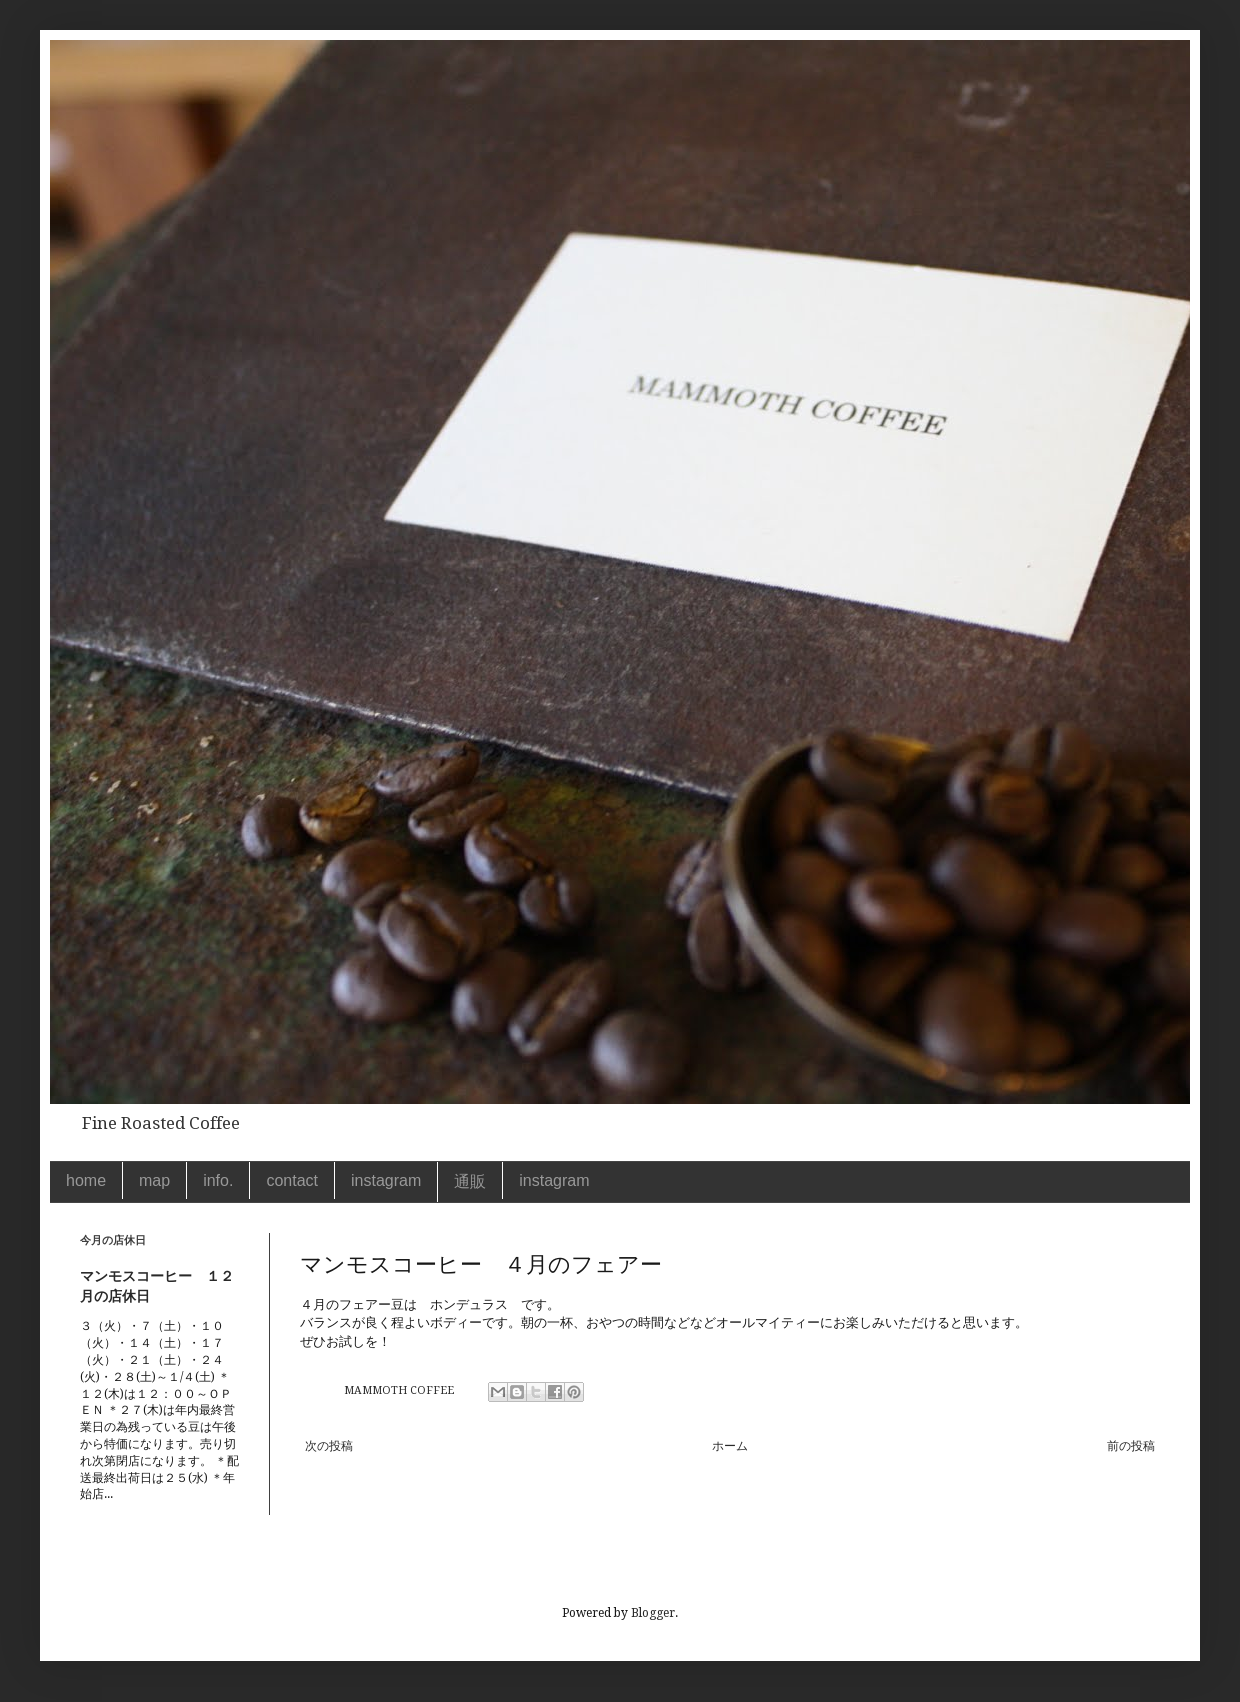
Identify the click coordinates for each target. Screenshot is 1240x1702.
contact (292, 1180)
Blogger (653, 1613)
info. (218, 1180)
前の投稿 (1131, 1446)
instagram (386, 1180)
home (86, 1180)
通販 (470, 1181)
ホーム (730, 1446)
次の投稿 (329, 1446)
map (154, 1180)
